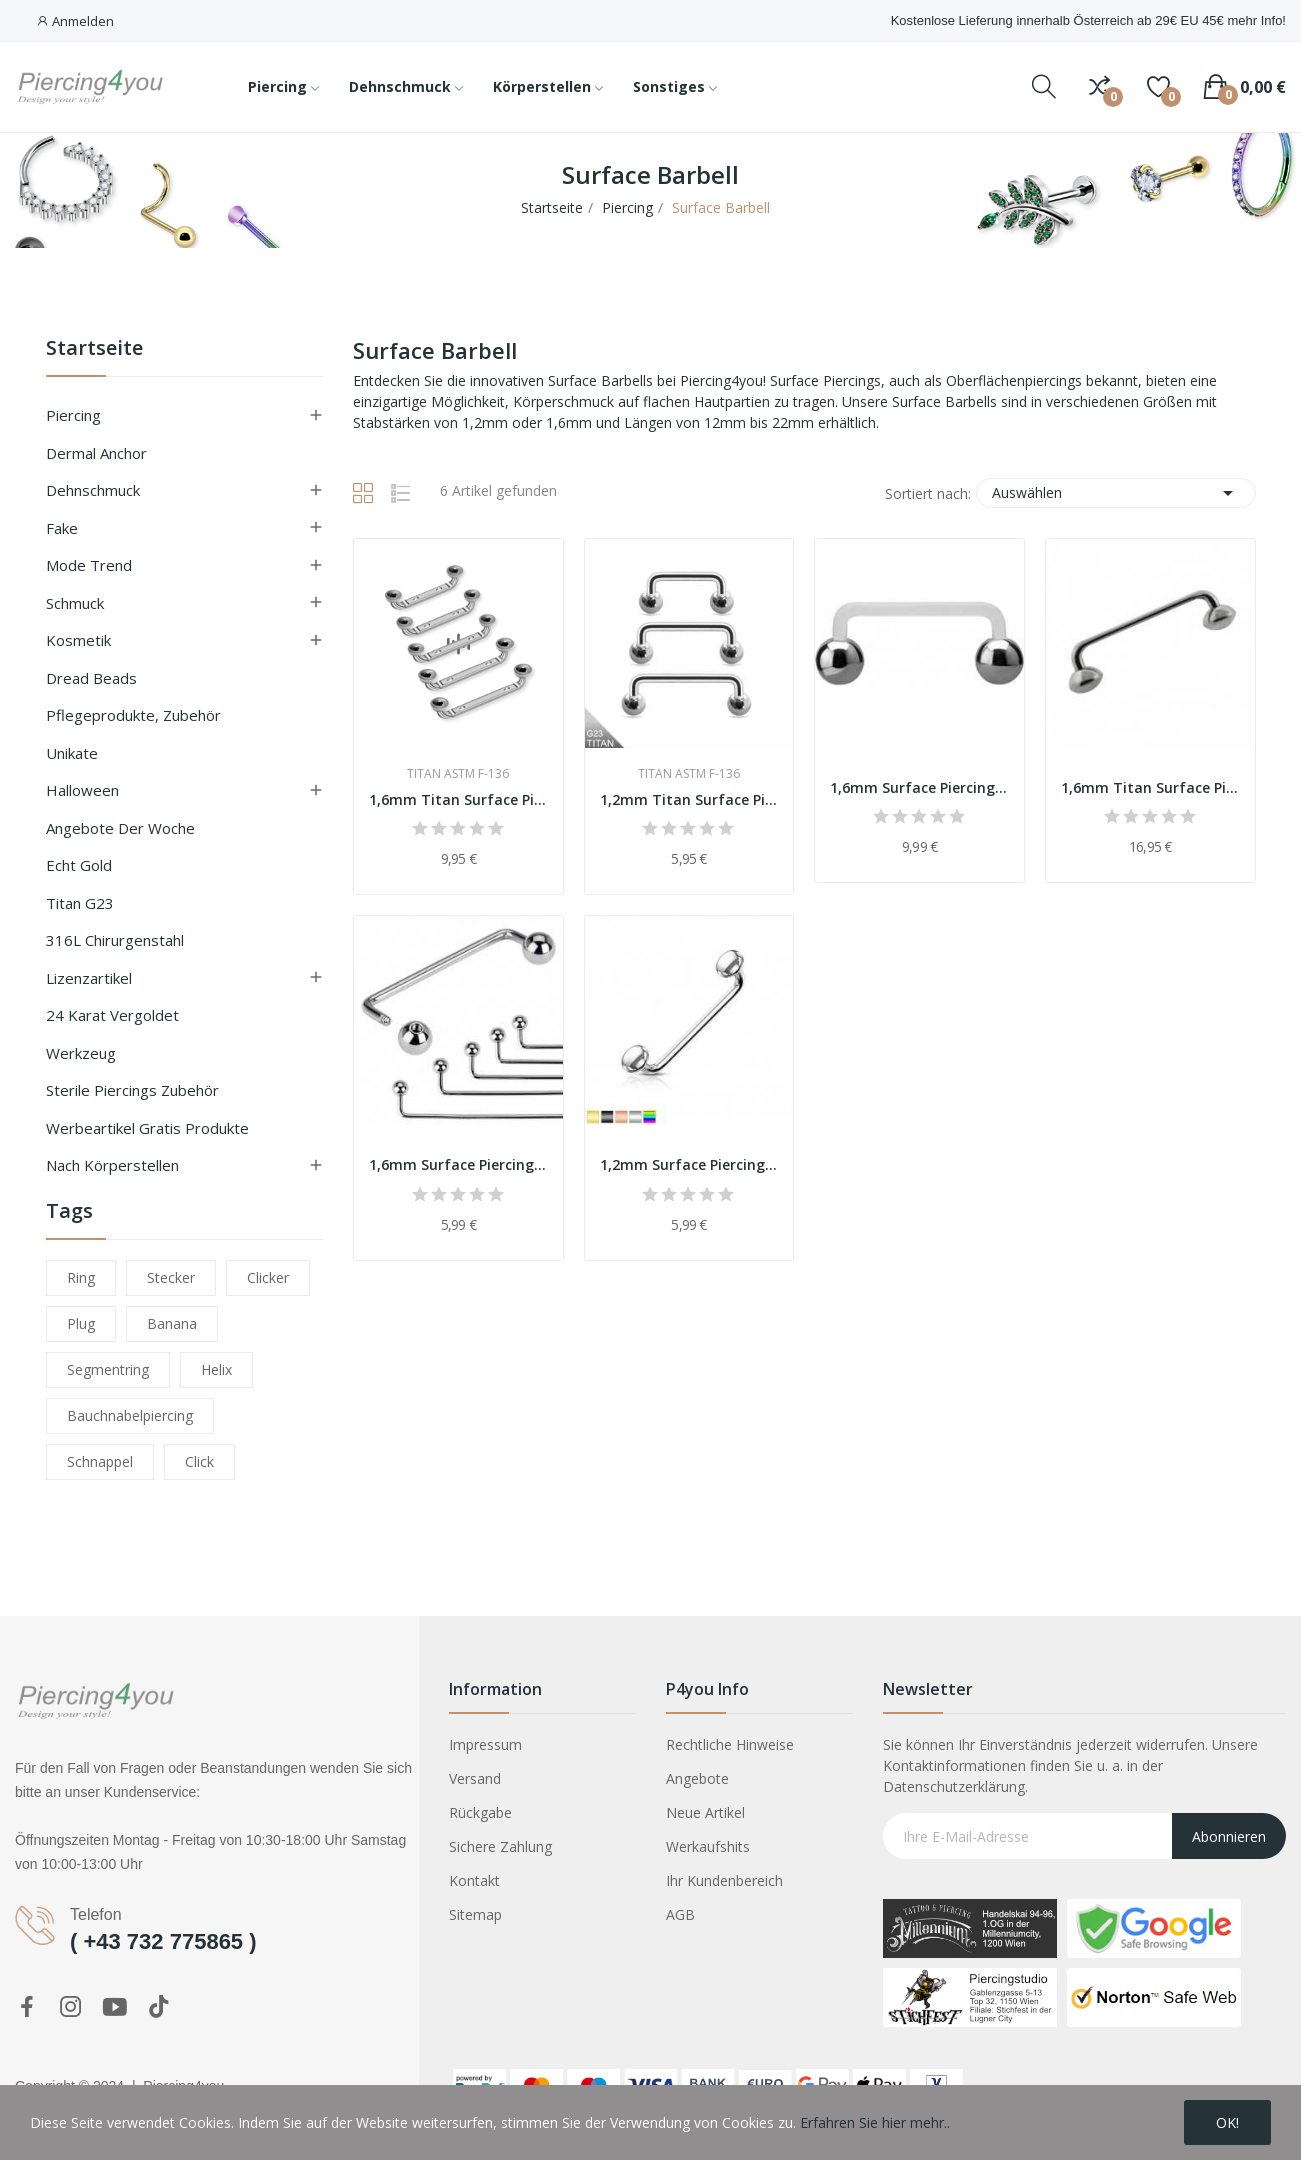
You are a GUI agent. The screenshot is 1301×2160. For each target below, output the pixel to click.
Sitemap (475, 1914)
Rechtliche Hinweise (730, 1744)
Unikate (72, 753)
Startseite (94, 349)
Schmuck (75, 603)
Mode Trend (89, 565)
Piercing (73, 415)
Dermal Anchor (96, 453)
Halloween (82, 790)
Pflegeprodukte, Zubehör (133, 715)
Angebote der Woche (120, 828)
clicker (268, 1277)
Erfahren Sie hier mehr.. (875, 2122)
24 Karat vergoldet (112, 1015)
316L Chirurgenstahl (115, 940)
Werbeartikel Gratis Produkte (147, 1128)
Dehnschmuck (93, 490)
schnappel (100, 1461)
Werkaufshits (708, 1846)
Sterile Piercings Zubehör (132, 1090)
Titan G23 (80, 903)
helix (216, 1369)
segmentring (108, 1369)
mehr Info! (1256, 20)
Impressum (485, 1744)
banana (172, 1323)
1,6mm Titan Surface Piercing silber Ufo (1150, 787)
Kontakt (474, 1880)
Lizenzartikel (89, 978)
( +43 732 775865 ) (163, 1941)
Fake (62, 528)
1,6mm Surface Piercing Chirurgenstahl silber (458, 1164)
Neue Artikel (705, 1812)
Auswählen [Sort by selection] (1116, 493)
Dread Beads (91, 678)
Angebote (697, 1778)
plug (81, 1323)
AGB (680, 1914)
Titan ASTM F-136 (458, 774)
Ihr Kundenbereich (724, 1880)
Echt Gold (79, 865)
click (199, 1461)
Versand (475, 1778)
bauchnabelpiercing (130, 1415)
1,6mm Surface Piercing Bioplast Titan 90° (919, 787)
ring (81, 1277)
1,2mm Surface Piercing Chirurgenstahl (689, 1164)
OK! (1227, 2122)
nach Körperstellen (112, 1165)
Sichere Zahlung (500, 1846)
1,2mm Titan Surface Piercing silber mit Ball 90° (689, 799)
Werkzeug (81, 1053)
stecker (171, 1277)
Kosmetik (78, 640)
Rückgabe (480, 1812)
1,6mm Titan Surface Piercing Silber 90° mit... (458, 799)
